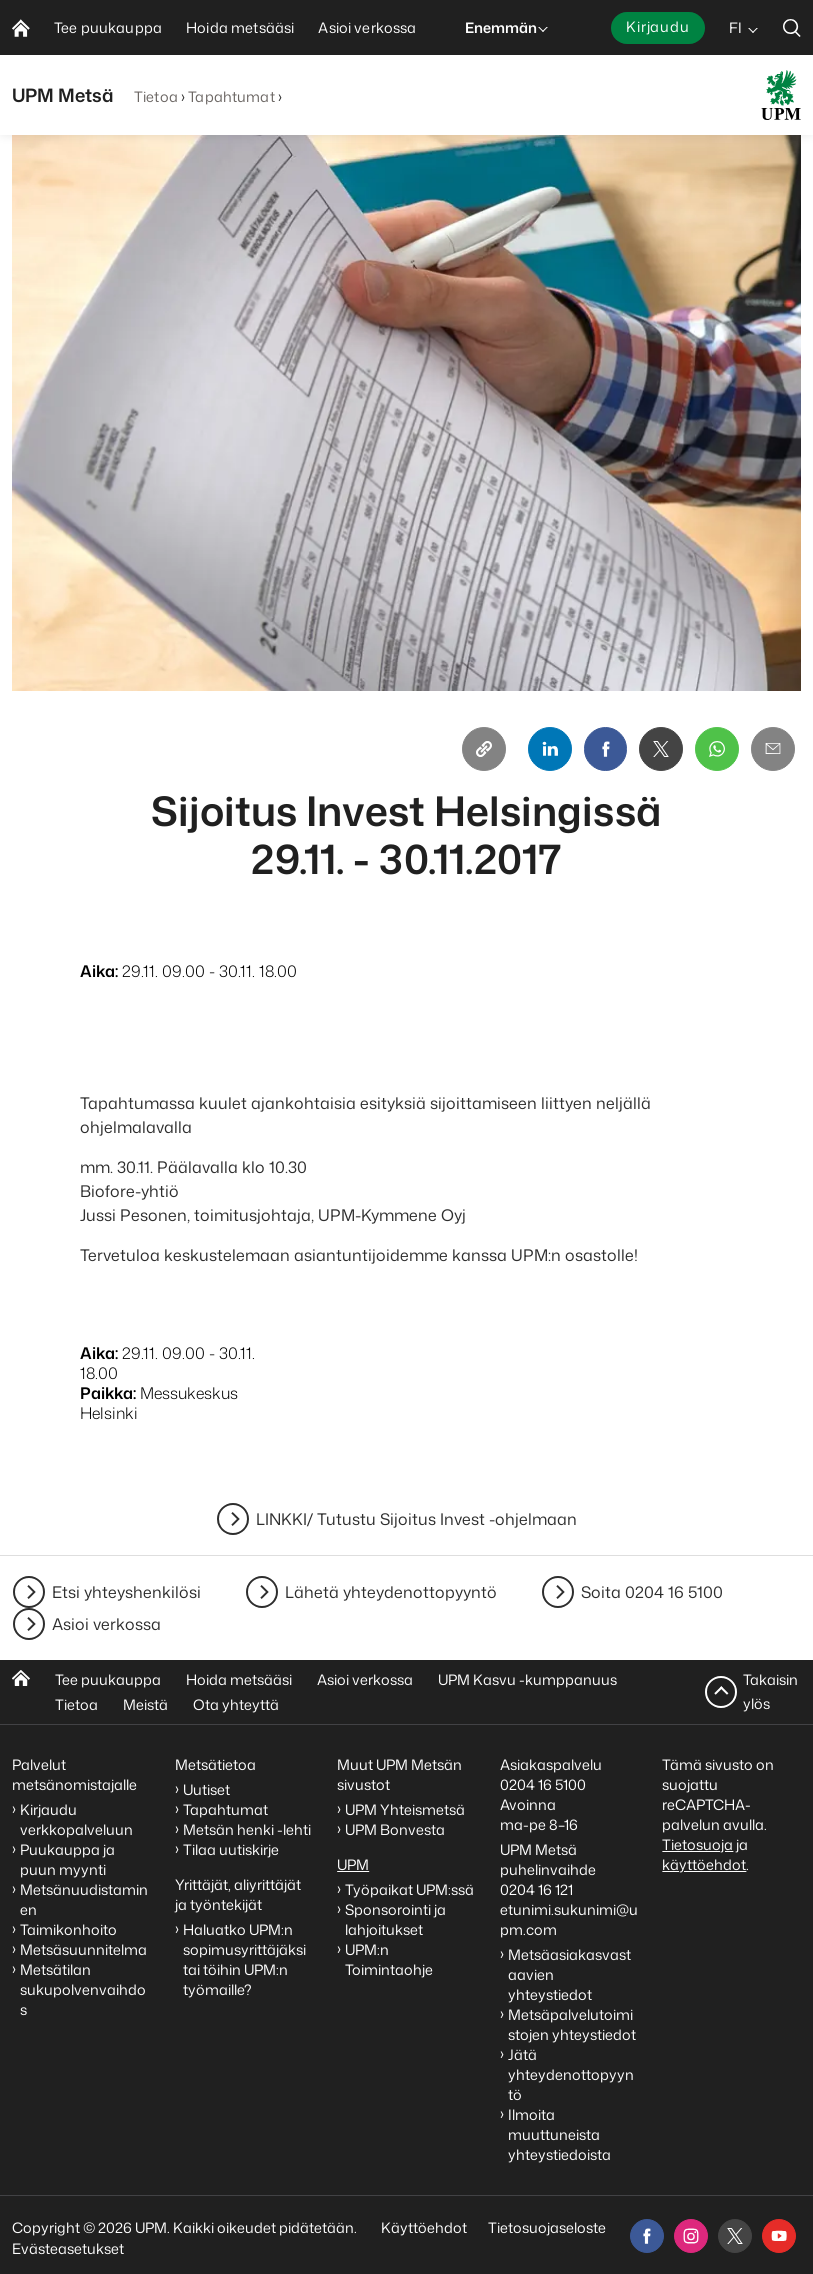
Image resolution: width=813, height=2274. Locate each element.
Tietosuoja (697, 1844)
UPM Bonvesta (396, 1829)
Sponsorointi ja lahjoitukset (395, 1919)
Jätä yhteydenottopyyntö (571, 2074)
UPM (353, 1864)
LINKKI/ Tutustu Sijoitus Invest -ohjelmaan (416, 1519)
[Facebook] (605, 749)
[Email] (773, 749)
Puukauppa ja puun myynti (67, 1859)
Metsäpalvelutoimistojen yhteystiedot (572, 2024)
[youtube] (779, 2236)
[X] (661, 749)
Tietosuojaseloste (545, 2227)
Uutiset (206, 1789)
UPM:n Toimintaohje (389, 1959)
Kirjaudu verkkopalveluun (76, 1819)
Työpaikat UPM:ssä (409, 1889)
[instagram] (691, 2236)
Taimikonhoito (68, 1929)
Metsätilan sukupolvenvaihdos (83, 1989)
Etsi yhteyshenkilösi (126, 1592)
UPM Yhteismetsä (405, 1809)
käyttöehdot (704, 1864)
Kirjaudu (658, 26)
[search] (792, 27)
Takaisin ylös (770, 1691)
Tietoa (156, 96)
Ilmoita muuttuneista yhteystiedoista (559, 2134)
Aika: (99, 971)
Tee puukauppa (108, 1679)
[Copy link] (483, 749)
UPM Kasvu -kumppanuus (527, 1679)
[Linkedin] (549, 749)
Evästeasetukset (68, 2248)
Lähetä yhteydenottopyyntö (391, 1592)
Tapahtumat (231, 96)
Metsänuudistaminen (84, 1899)
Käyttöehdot (424, 2227)
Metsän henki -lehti (247, 1829)
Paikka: (108, 1393)
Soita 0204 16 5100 (652, 1592)
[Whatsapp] (717, 749)
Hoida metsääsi (239, 1679)
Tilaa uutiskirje (231, 1849)
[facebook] (647, 2236)
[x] (735, 2236)
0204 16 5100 (543, 1784)
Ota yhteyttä (236, 1704)
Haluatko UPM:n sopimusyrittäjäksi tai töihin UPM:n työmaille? (244, 1959)
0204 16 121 (536, 1889)
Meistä (145, 1704)
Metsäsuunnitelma (83, 1949)
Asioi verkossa (106, 1624)
